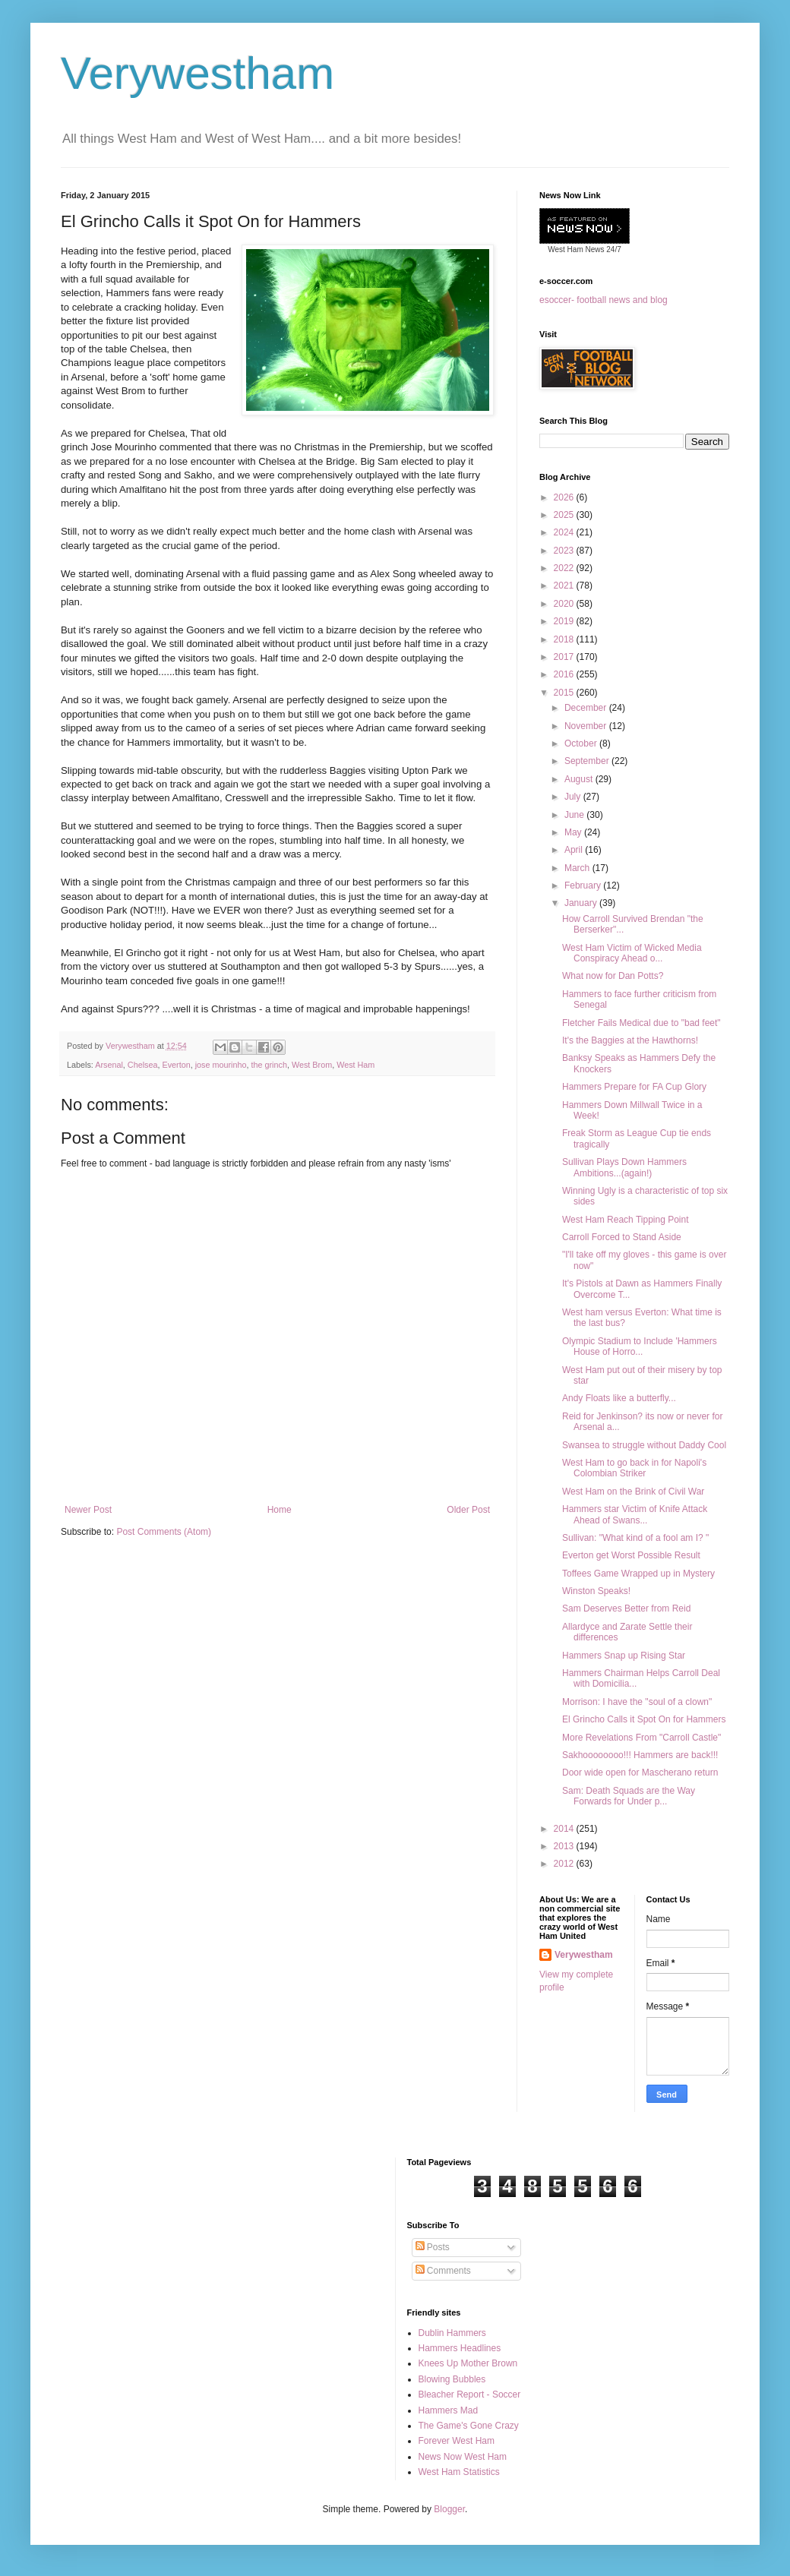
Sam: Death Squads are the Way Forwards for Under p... (628, 1796)
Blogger (449, 2509)
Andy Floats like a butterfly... (619, 1398)
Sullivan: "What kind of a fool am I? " (635, 1538)
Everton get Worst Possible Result (631, 1555)
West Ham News (576, 249)
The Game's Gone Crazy (469, 2425)
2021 (565, 585)
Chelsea (143, 1064)
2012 (565, 1863)
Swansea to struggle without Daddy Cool (644, 1445)
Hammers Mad (449, 2410)
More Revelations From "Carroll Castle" (641, 1737)
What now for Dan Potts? (612, 976)
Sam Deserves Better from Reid (626, 1608)
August (580, 779)
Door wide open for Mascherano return (640, 1772)
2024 (565, 532)
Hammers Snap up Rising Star (623, 1655)
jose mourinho (221, 1064)
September (587, 761)
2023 (565, 550)
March (578, 868)
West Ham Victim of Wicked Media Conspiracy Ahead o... (632, 953)
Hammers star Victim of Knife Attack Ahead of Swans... (634, 1514)
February (583, 885)
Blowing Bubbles (452, 2379)
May (574, 832)
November (586, 726)
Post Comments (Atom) (163, 1531)
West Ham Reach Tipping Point (625, 1219)
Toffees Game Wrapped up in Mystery (638, 1573)
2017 (565, 657)
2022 (565, 568)
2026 (565, 497)
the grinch (269, 1064)
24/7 (613, 249)
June (575, 815)
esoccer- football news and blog (603, 300)
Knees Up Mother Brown (468, 2363)
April (574, 849)
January (581, 903)
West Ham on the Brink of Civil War (633, 1491)
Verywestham (197, 73)
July (573, 796)
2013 (565, 1846)
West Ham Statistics (459, 2472)
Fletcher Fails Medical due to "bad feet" (641, 1023)
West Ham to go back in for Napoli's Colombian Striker (634, 1468)
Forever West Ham (457, 2441)
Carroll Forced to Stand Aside (621, 1237)
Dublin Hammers (452, 2333)
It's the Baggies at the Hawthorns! (630, 1040)
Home (279, 1509)
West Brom (312, 1064)
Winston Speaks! (596, 1591)
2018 (565, 639)
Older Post (468, 1509)
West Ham (355, 1064)
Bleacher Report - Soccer (470, 2394)
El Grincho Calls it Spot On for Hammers (643, 1719)
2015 (565, 692)
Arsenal (109, 1064)
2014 (565, 1828)
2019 (565, 621)
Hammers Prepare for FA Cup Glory (634, 1086)
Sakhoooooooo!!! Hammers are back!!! (640, 1755)
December (586, 707)
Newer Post (88, 1509)
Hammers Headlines (460, 2348)
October (581, 743)
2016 (565, 674)
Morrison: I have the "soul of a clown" (637, 1702)
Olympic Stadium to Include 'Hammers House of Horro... (639, 1346)
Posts (433, 2247)
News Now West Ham (463, 2456)
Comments (443, 2270)
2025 (565, 515)
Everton (176, 1064)
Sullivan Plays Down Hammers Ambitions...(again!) (624, 1167)
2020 (565, 603)
